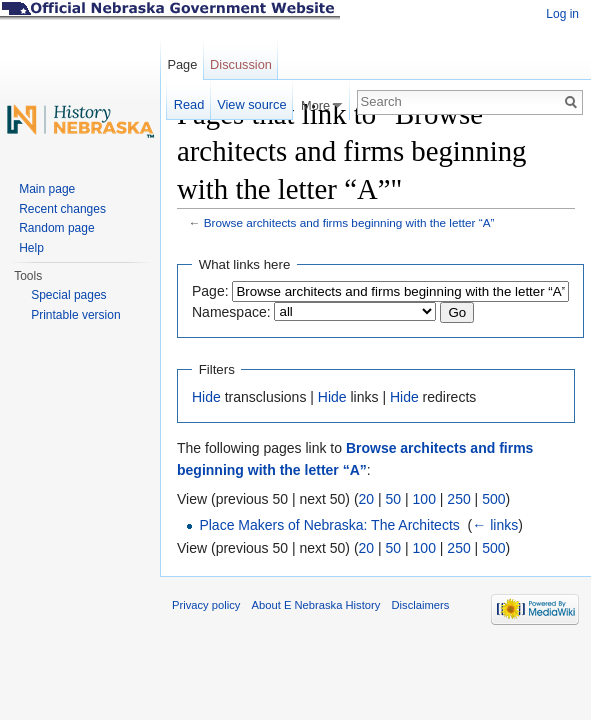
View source (251, 104)
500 (493, 499)
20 (367, 499)
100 (424, 499)
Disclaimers (420, 605)
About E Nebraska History (316, 605)
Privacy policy (206, 605)
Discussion (241, 64)
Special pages (68, 295)
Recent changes (62, 209)
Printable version (75, 315)
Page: (210, 291)
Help (31, 248)
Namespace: (231, 312)
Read (189, 104)
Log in (562, 14)
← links (495, 525)
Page (182, 64)
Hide (206, 397)
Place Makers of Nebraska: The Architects (329, 525)
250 (458, 499)
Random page (56, 228)
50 (394, 499)
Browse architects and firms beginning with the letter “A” (349, 222)
